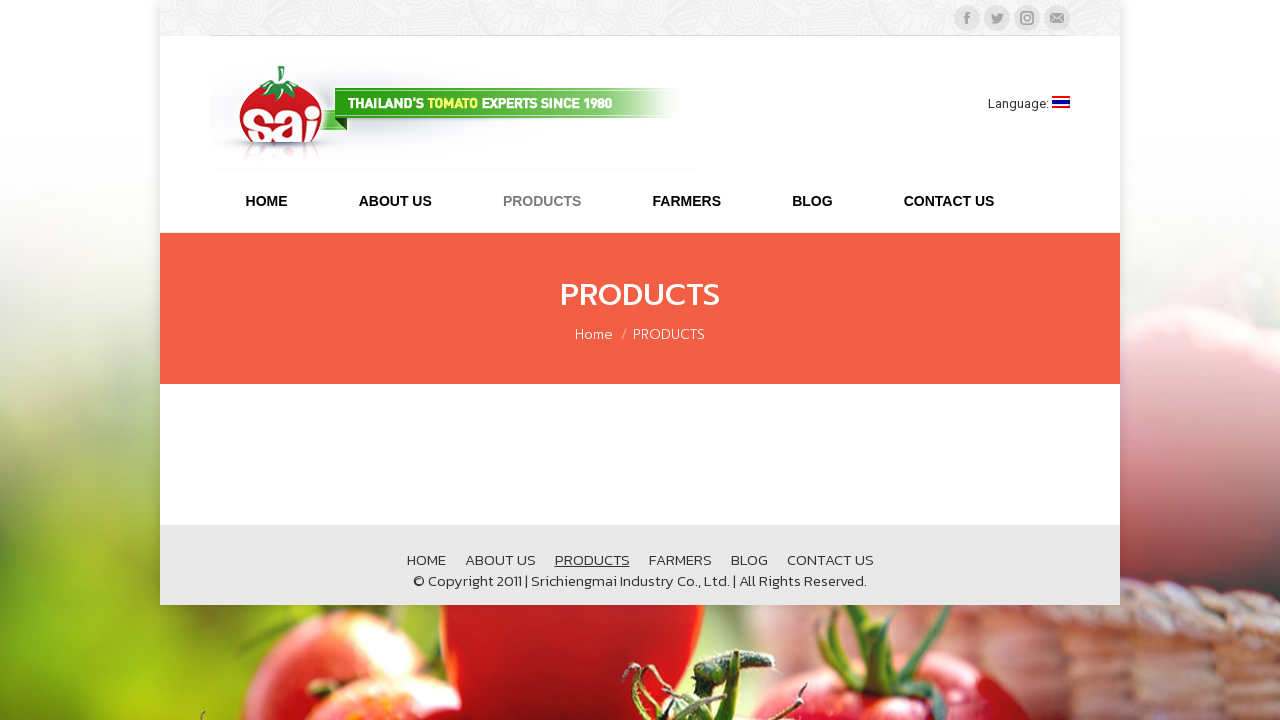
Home (594, 334)
